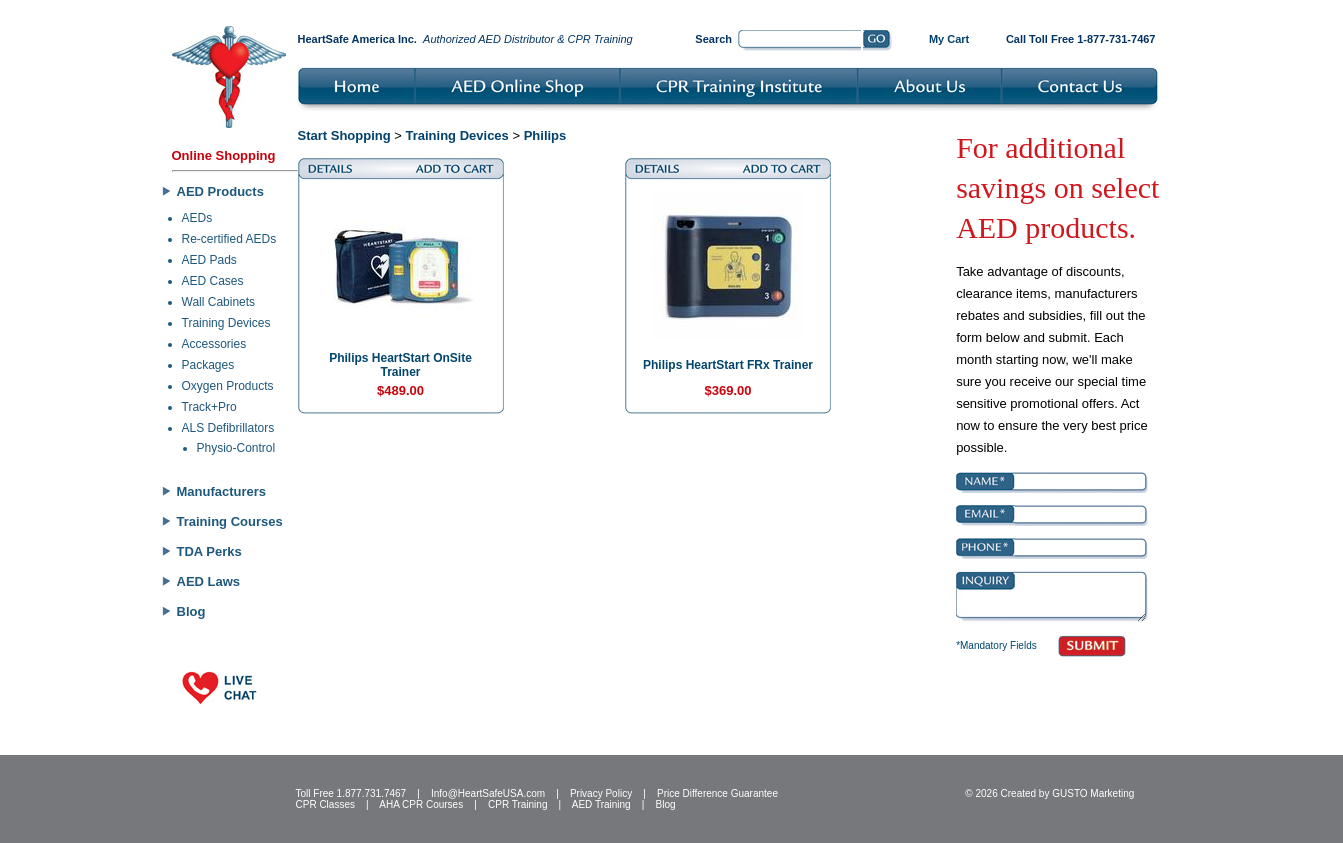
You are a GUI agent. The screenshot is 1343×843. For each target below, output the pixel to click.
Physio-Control (236, 448)
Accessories (214, 344)
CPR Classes (325, 804)
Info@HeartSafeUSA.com (488, 793)
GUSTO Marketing (1093, 793)
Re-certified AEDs (229, 239)
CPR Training (517, 804)
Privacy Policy (601, 793)
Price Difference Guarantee (717, 793)
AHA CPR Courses (421, 804)
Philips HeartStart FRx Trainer (728, 365)
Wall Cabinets (219, 302)
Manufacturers (222, 491)
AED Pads (209, 260)
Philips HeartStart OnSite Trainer (400, 365)
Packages (208, 365)
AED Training (601, 804)
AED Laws (209, 581)
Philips (545, 135)
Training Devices (226, 323)
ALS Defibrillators (228, 428)
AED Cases (213, 281)
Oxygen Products (228, 386)
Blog (191, 611)
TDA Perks (209, 551)
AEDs (197, 218)
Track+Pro (209, 407)
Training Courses (230, 521)
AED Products (220, 191)
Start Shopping (344, 135)
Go (877, 41)
